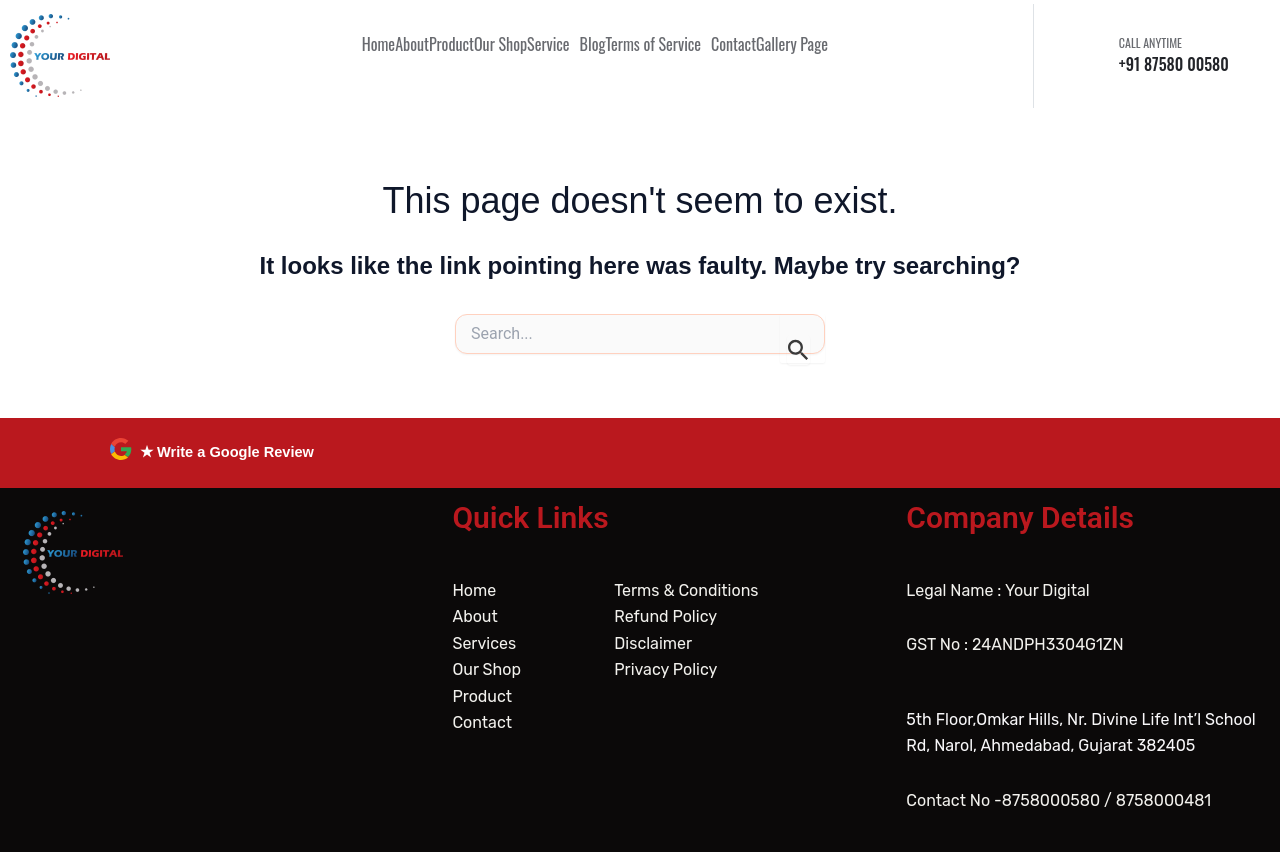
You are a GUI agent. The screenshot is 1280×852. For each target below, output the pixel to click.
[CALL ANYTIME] (1094, 55)
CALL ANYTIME (1150, 42)
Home (474, 590)
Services (484, 643)
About (474, 616)
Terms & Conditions (686, 590)
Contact (482, 722)
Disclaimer (653, 643)
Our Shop (486, 669)
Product (482, 696)
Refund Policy (665, 616)
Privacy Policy (665, 669)
